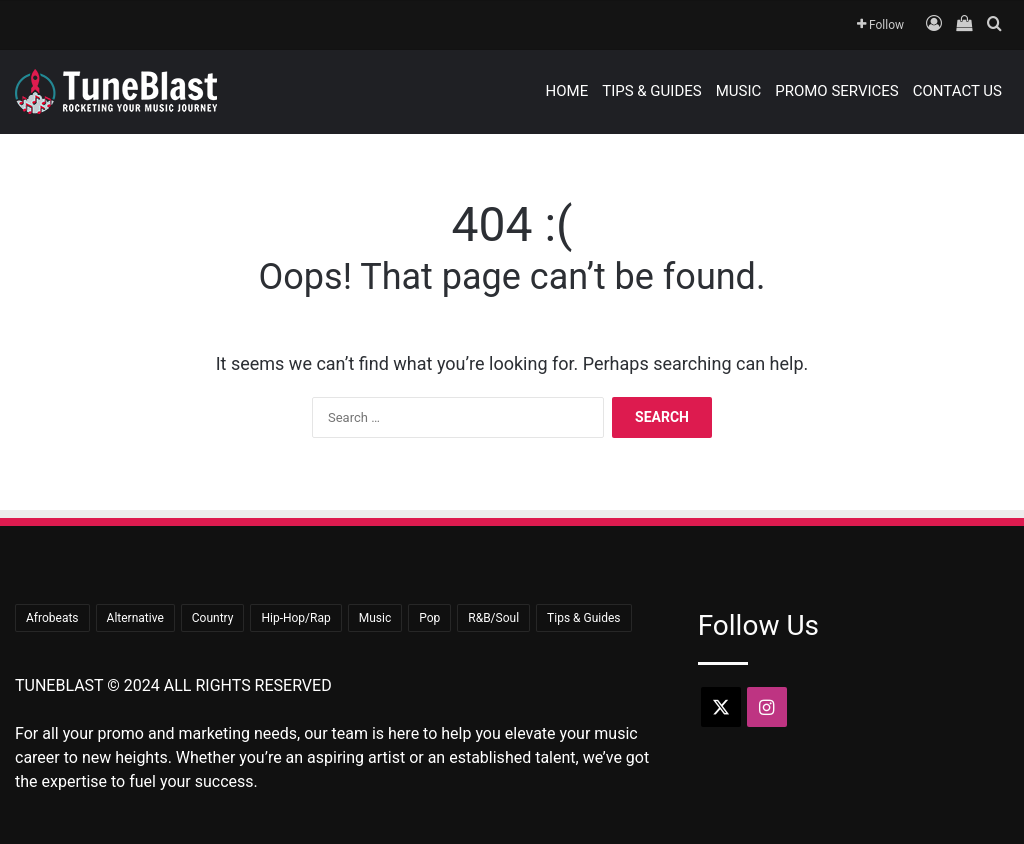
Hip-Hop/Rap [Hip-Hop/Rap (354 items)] (295, 618)
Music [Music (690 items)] (375, 618)
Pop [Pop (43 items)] (429, 618)
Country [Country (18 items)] (213, 618)
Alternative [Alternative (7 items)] (135, 618)
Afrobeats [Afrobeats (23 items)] (52, 618)
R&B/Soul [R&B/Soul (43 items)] (493, 618)
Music (739, 91)
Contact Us (957, 91)
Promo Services (837, 91)
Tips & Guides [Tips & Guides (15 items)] (583, 618)
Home (567, 91)
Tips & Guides (651, 91)
